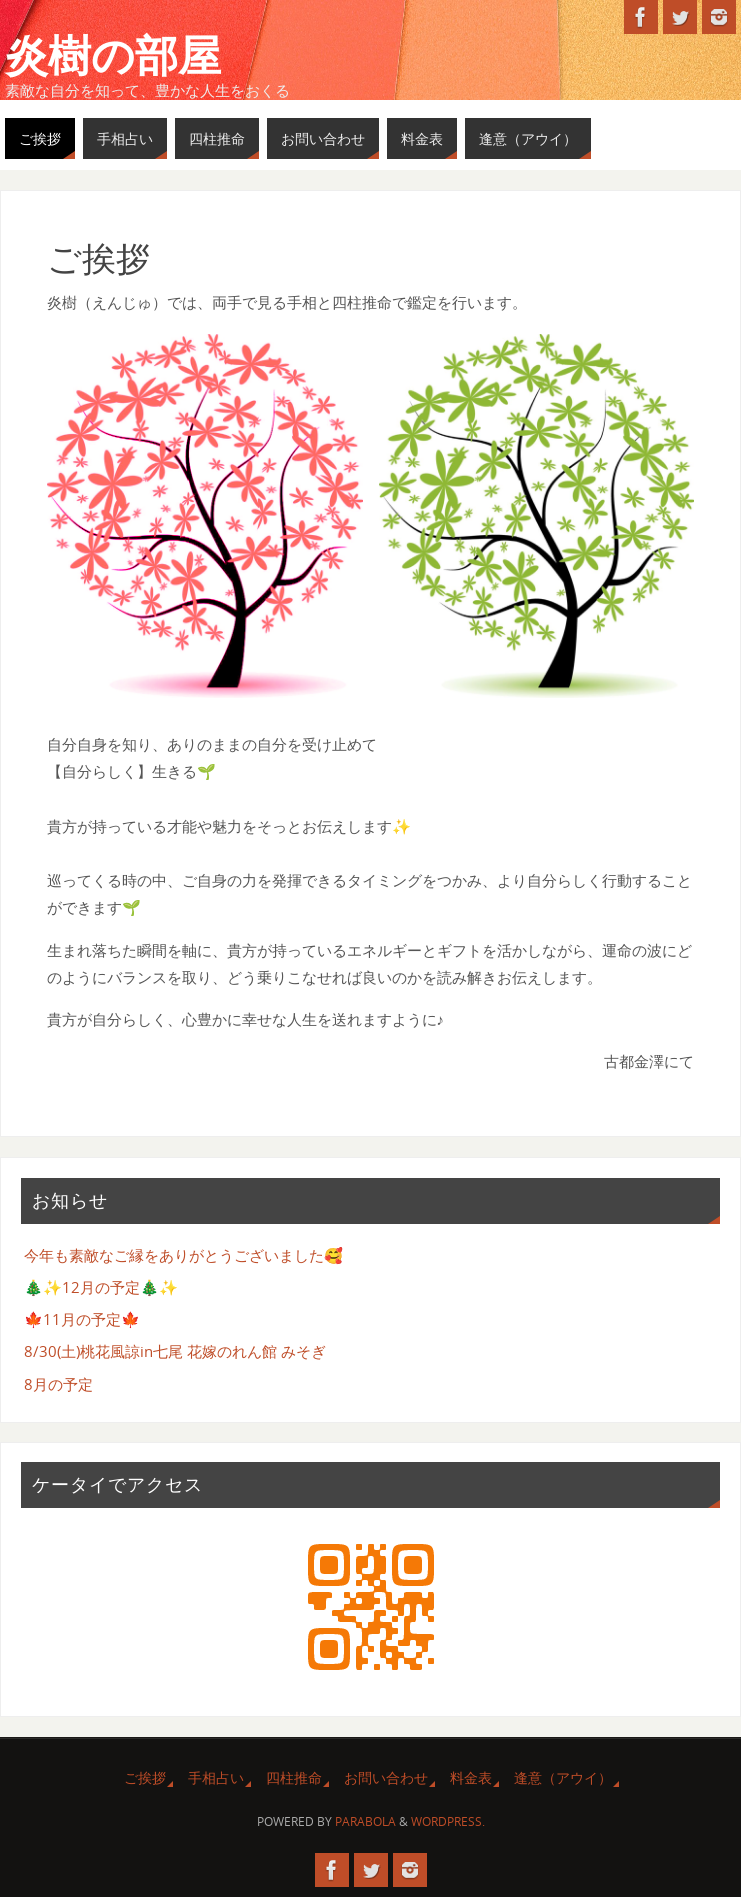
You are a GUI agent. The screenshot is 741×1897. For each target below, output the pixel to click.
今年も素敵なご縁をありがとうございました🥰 (183, 1255)
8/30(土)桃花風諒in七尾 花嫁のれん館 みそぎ (175, 1351)
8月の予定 (58, 1384)
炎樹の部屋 (113, 56)
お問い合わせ (386, 1777)
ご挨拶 (145, 1777)
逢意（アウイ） (563, 1777)
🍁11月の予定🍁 (82, 1319)
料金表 (471, 1777)
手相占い (216, 1777)
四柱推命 (294, 1777)
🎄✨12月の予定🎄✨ (101, 1287)
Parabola (365, 1821)
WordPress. (448, 1821)
